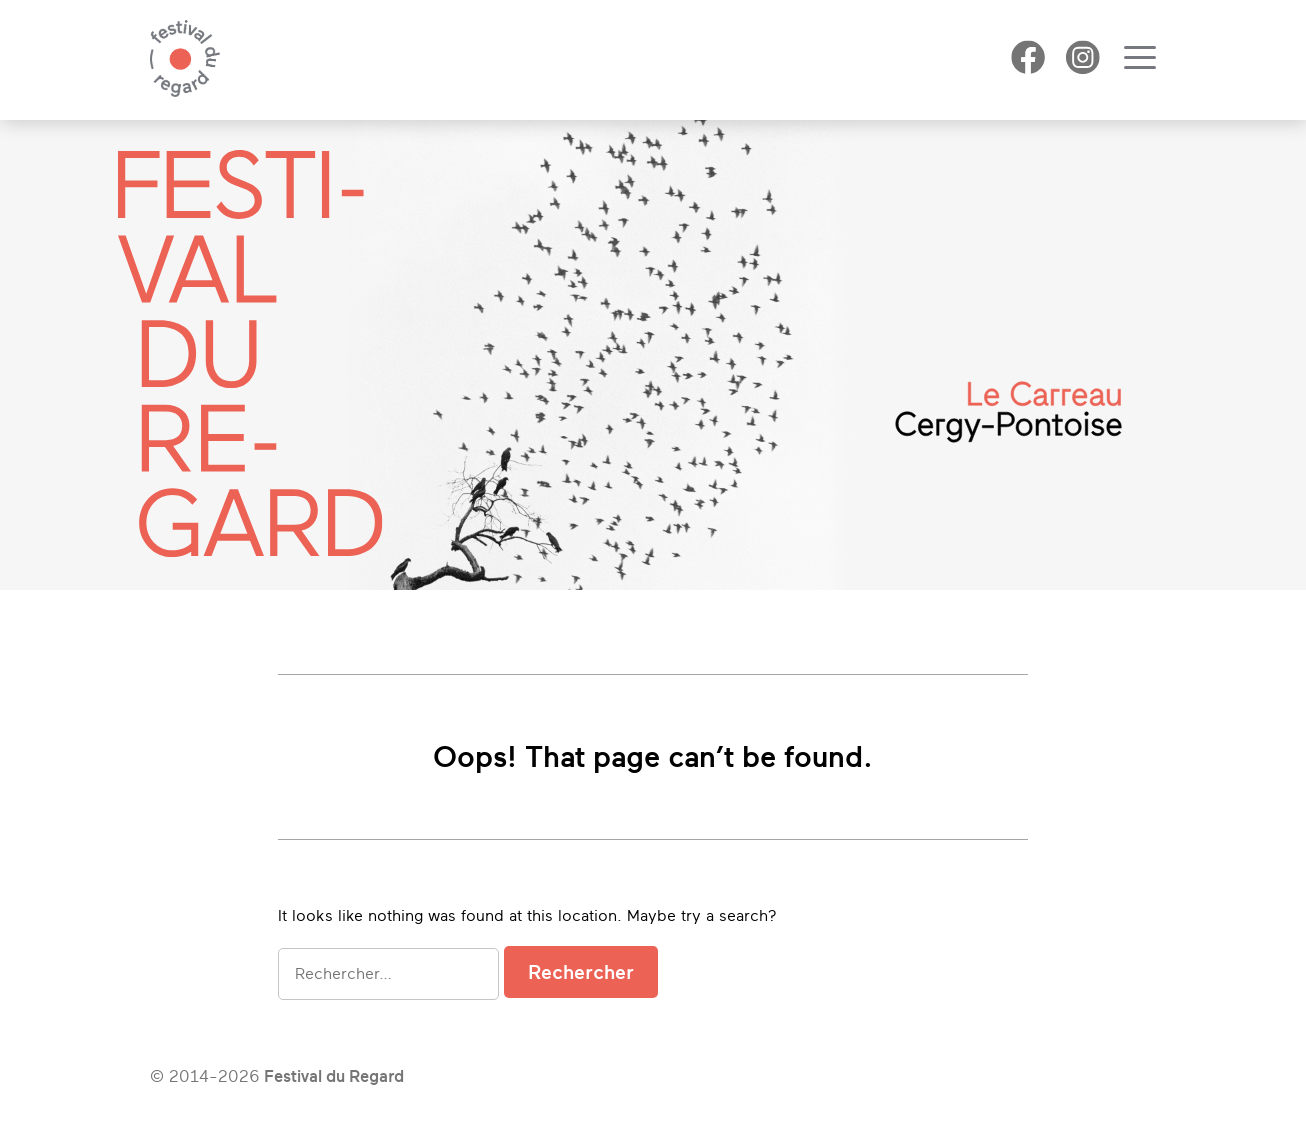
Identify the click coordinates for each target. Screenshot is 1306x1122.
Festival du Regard (334, 1076)
